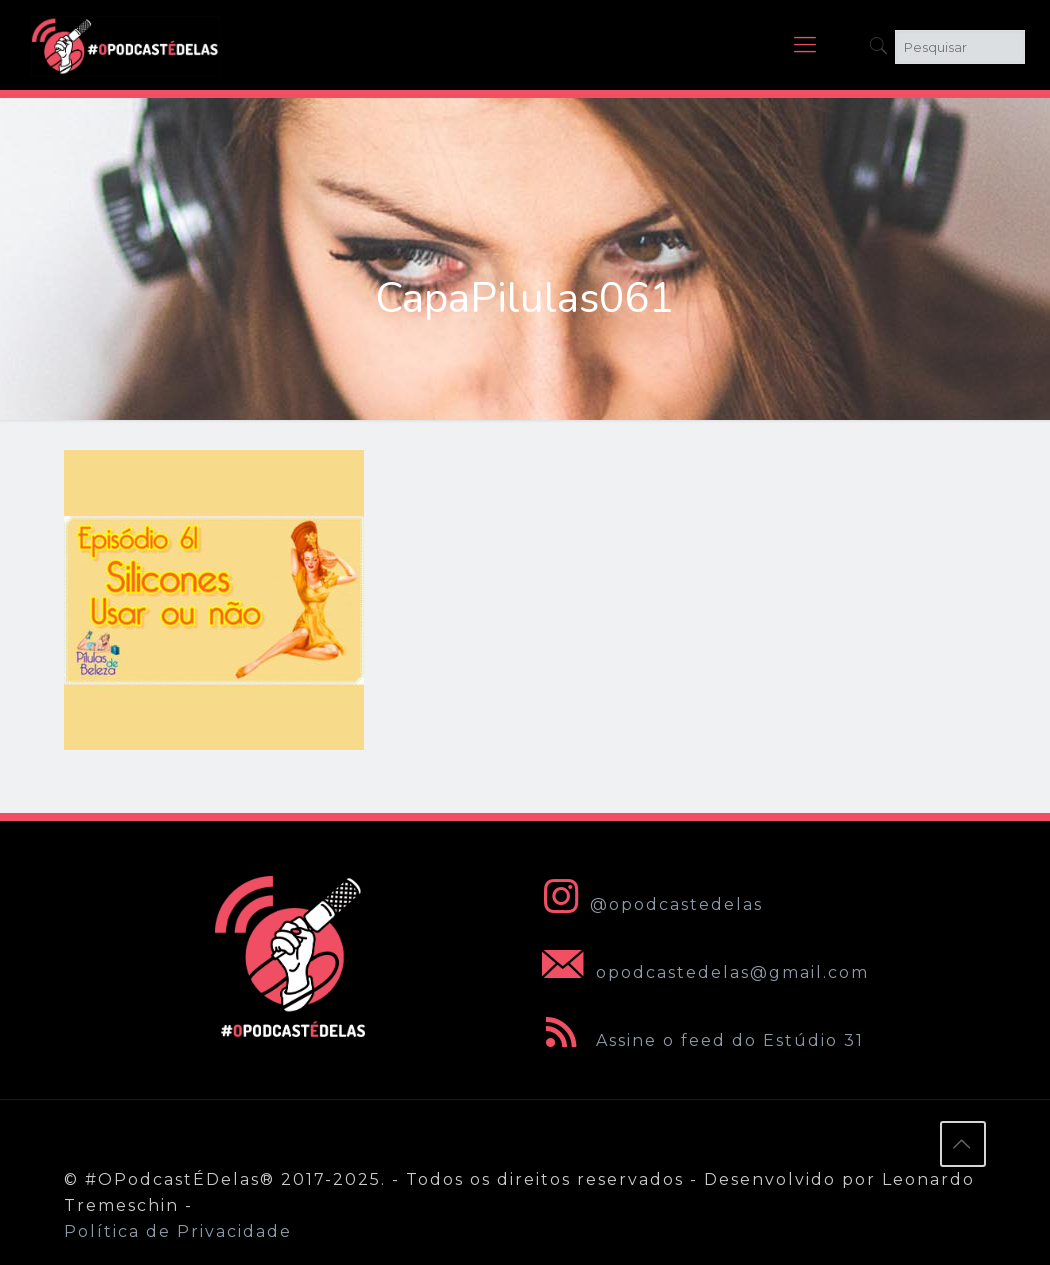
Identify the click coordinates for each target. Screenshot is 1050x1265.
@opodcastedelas (648, 904)
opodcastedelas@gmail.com (701, 972)
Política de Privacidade (178, 1231)
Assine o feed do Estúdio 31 (699, 1040)
